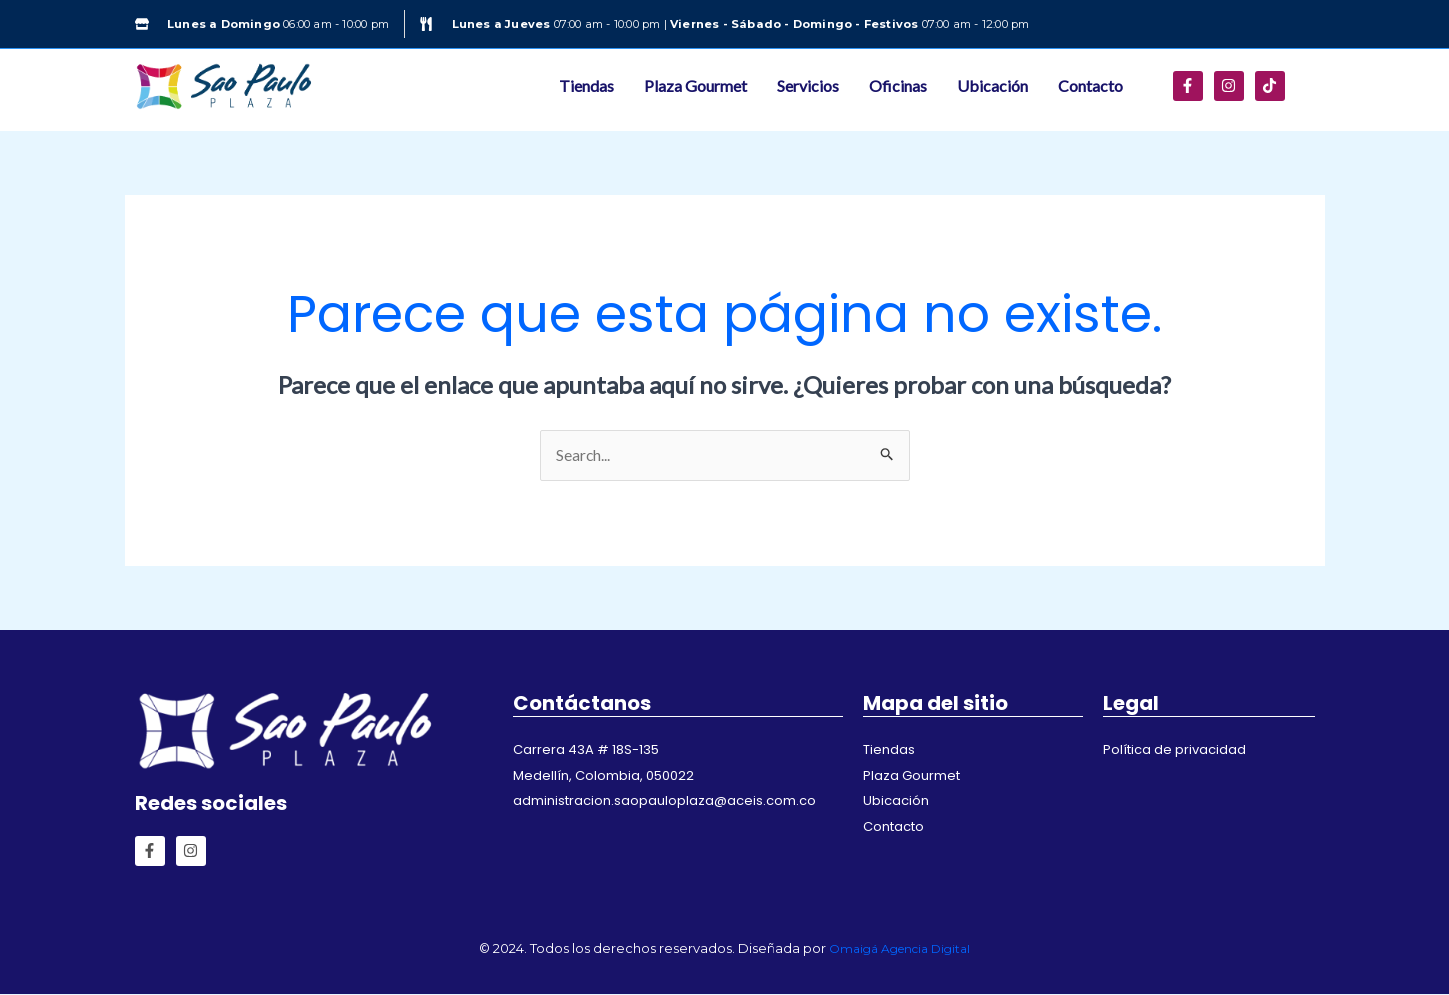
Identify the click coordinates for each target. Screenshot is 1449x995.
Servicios (808, 85)
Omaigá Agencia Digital (899, 948)
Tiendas (586, 85)
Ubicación (992, 85)
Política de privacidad (1174, 750)
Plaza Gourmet (695, 85)
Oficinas (898, 85)
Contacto (1090, 85)
